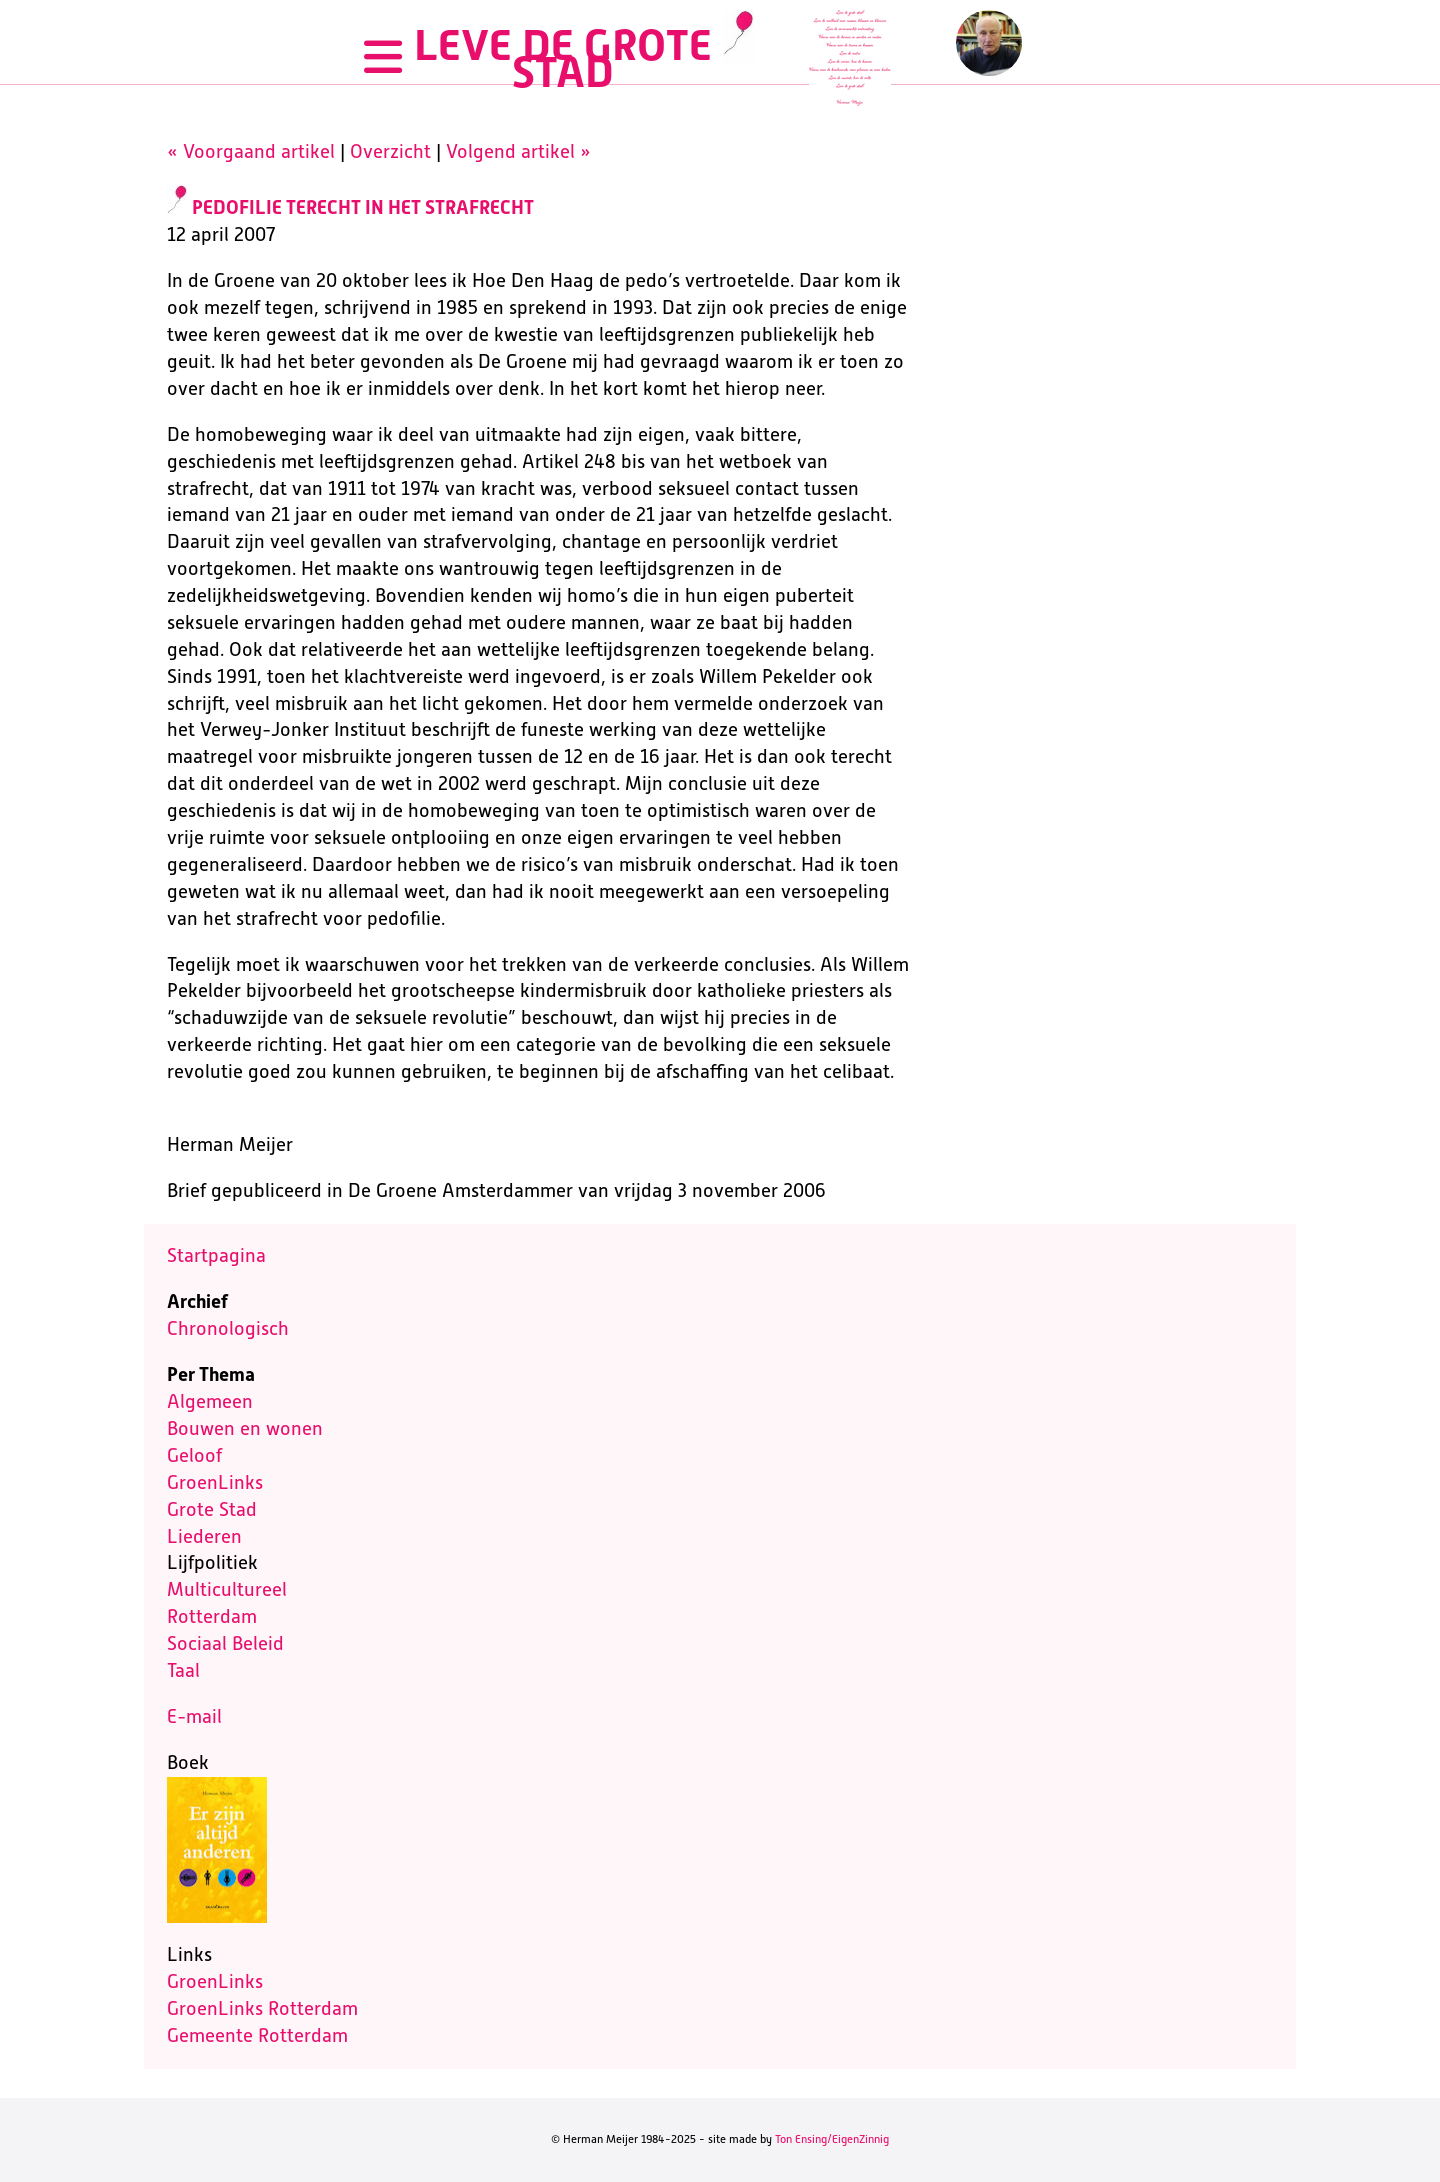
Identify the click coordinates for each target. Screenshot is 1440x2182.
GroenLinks (215, 1482)
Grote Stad (212, 1509)
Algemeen (210, 1401)
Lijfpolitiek (212, 1562)
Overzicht (390, 151)
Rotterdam (212, 1616)
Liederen (204, 1536)
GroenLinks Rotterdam (262, 2008)
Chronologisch (228, 1328)
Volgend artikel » (518, 151)
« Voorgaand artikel (251, 151)
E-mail (194, 1716)
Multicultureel (227, 1589)
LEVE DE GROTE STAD (563, 58)
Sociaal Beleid (225, 1643)
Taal (183, 1670)
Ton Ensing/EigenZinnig (832, 2139)
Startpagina (216, 1255)
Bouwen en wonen (245, 1428)
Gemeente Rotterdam (257, 2035)
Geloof (194, 1455)
